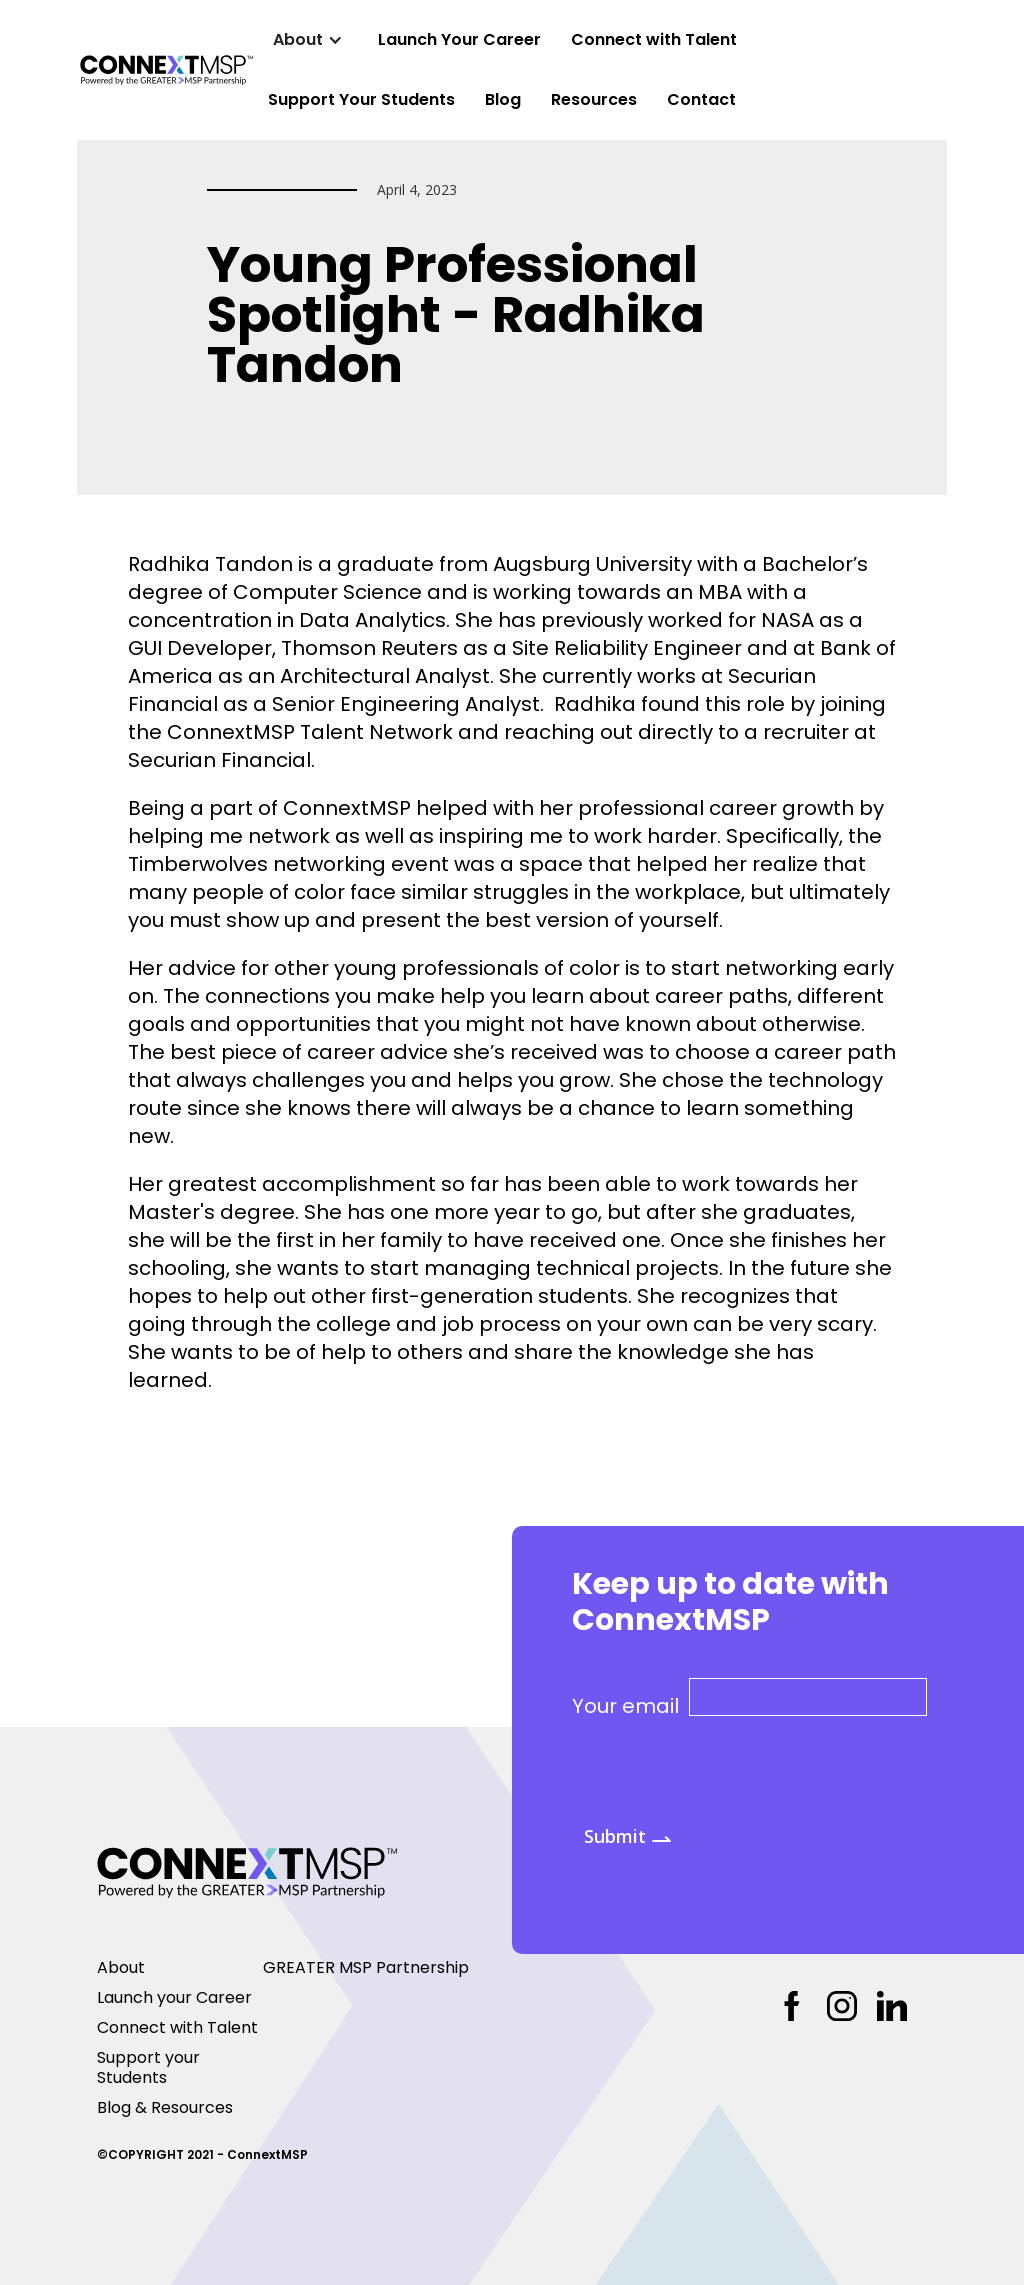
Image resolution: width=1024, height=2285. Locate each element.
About (121, 1968)
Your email (625, 1706)
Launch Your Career (459, 39)
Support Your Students (361, 99)
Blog (503, 99)
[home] (166, 70)
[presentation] (724, 1771)
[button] (308, 40)
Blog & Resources (165, 2108)
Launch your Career (174, 1998)
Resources (594, 99)
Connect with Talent (654, 39)
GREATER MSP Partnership (366, 1968)
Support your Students (148, 2068)
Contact (701, 99)
